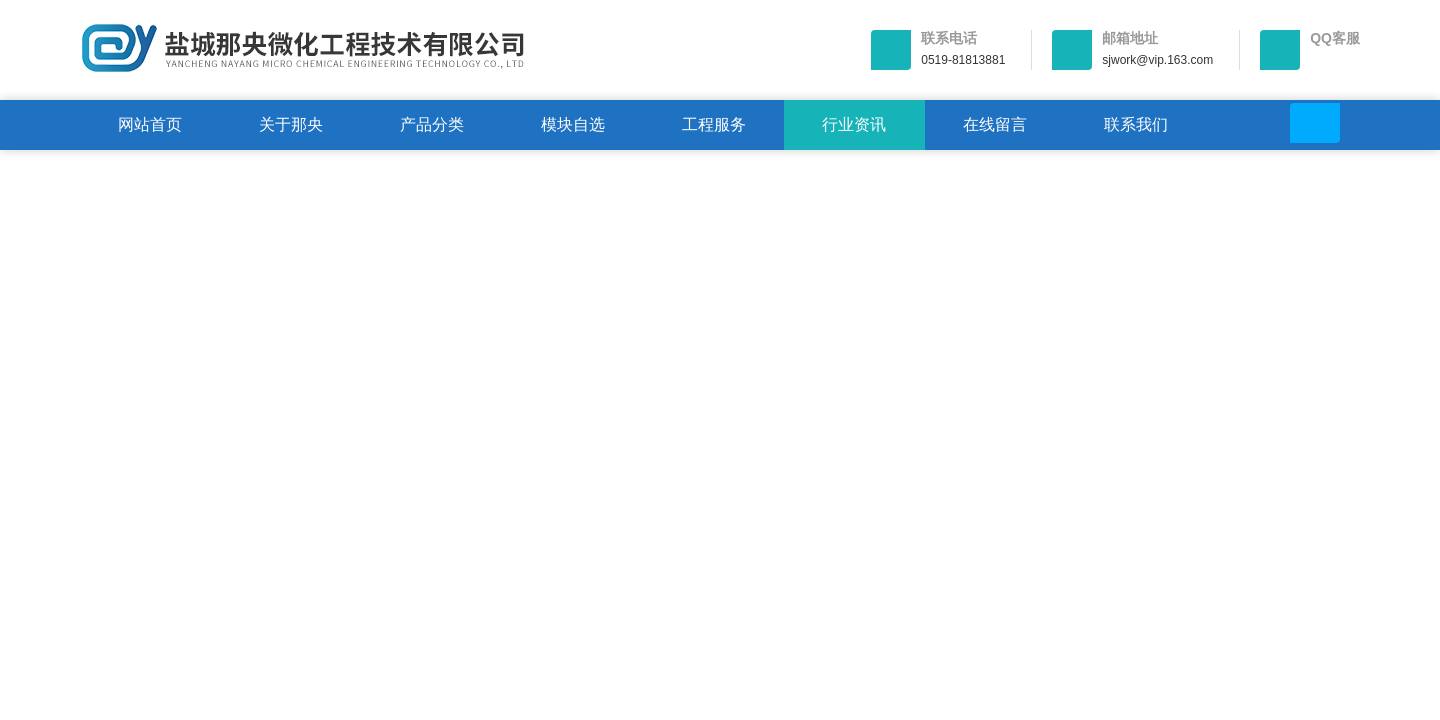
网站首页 (150, 124)
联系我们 (1136, 124)
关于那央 (291, 124)
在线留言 (995, 124)
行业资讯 (854, 124)
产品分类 (432, 124)
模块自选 (573, 124)
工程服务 (714, 124)
